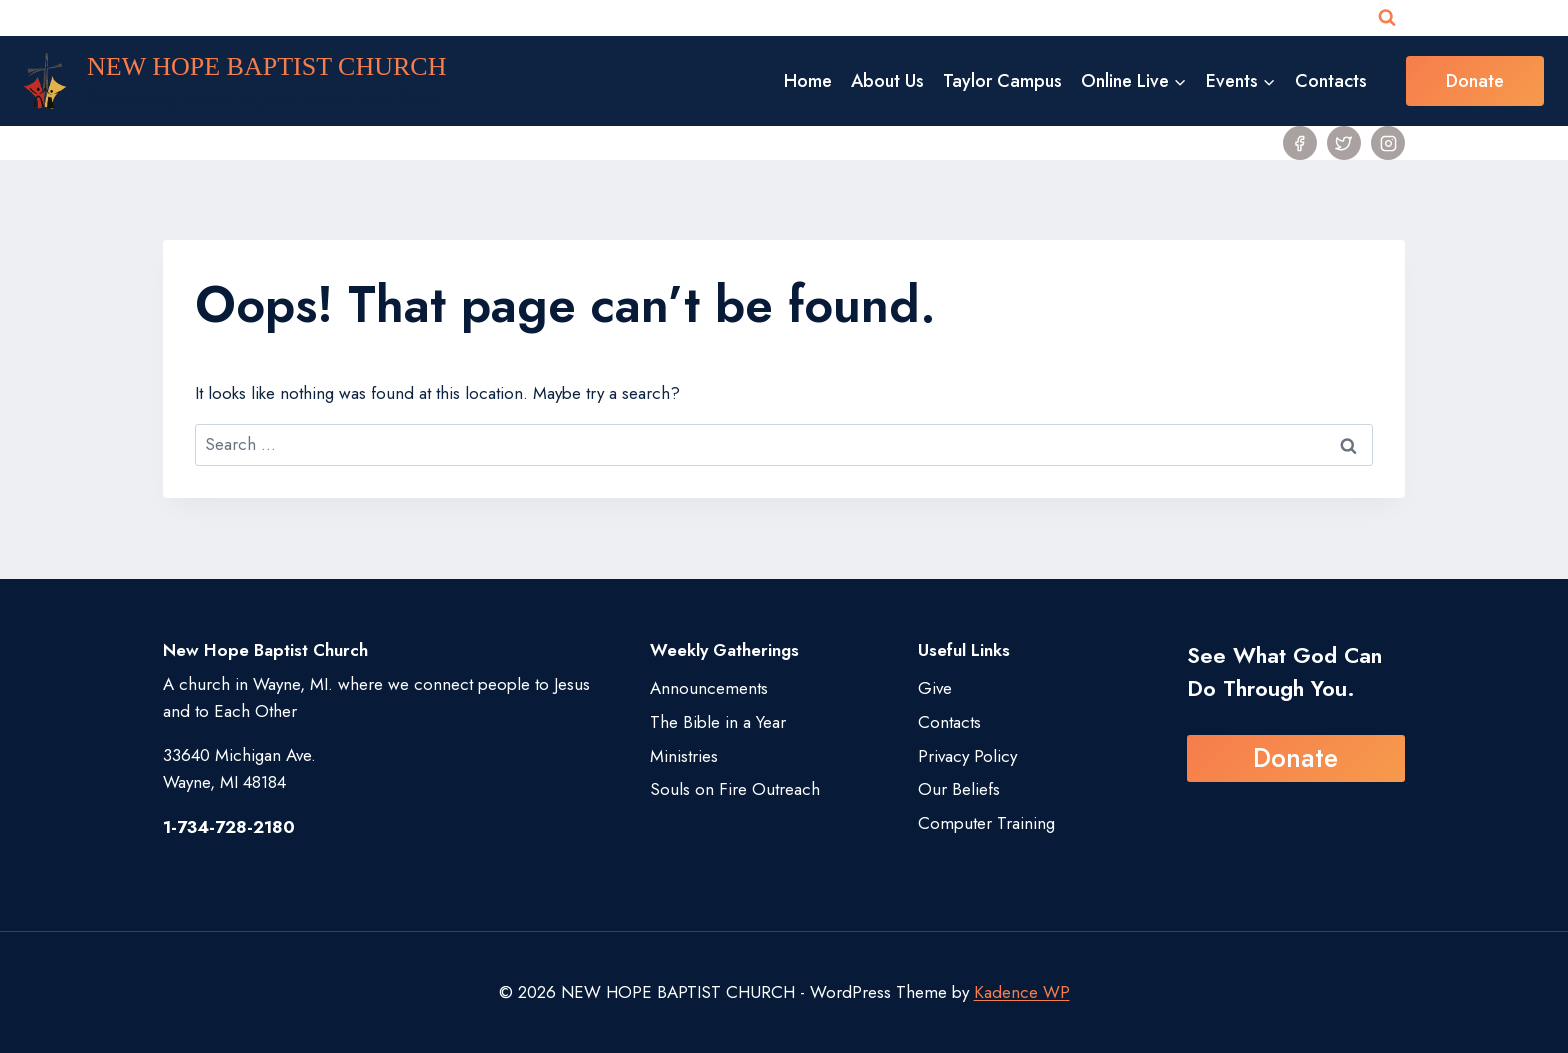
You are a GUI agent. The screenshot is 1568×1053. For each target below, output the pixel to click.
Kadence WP (1022, 992)
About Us (887, 81)
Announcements (709, 688)
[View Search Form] (1387, 18)
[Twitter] (1344, 143)
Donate (1475, 81)
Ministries (684, 756)
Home (808, 81)
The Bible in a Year (718, 722)
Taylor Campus (1002, 81)
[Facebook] (1300, 143)
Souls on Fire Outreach (735, 789)
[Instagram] (1388, 143)
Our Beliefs (959, 789)
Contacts (1331, 81)
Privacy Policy (967, 756)
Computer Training (986, 823)
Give (935, 688)
